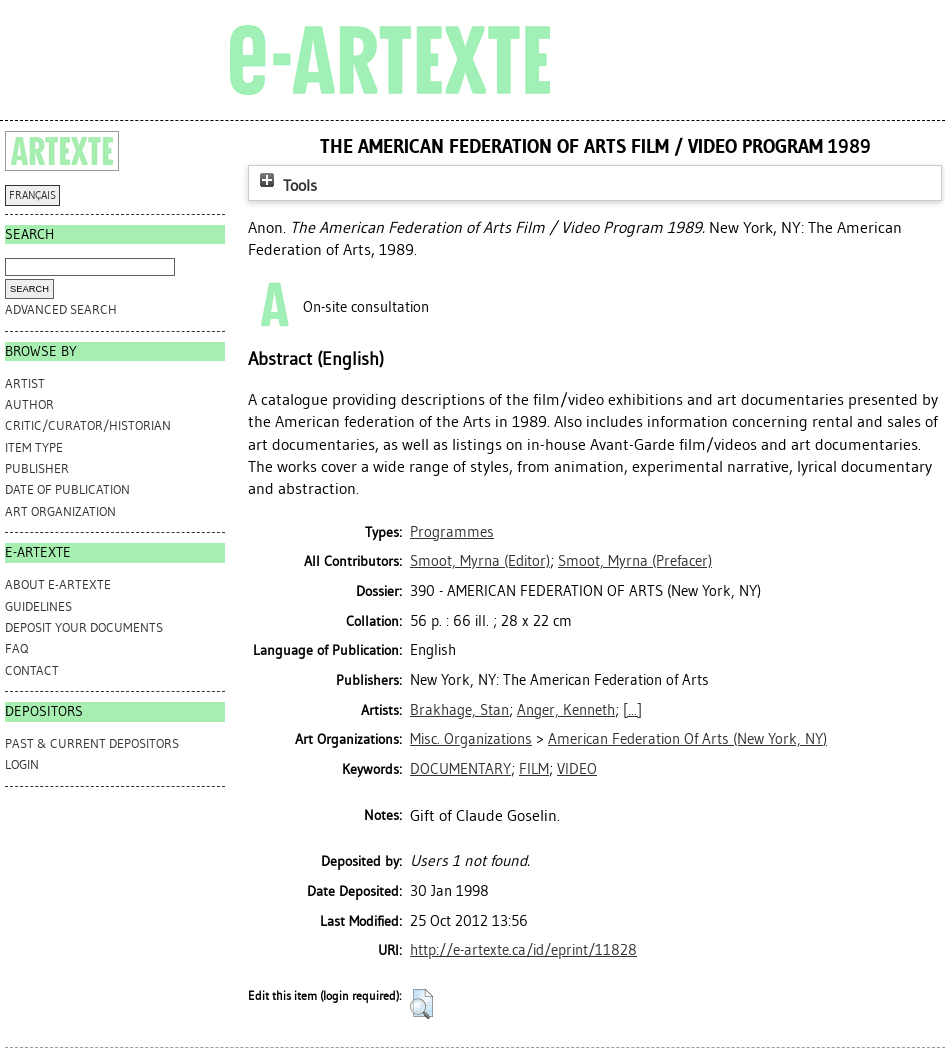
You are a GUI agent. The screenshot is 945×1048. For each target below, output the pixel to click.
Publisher (37, 468)
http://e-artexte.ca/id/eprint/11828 (523, 950)
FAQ (16, 648)
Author (29, 404)
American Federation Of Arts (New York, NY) (687, 739)
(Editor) (480, 561)
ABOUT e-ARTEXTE (58, 584)
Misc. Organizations (471, 739)
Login (22, 764)
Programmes (452, 532)
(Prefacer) (635, 561)
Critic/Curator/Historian (88, 425)
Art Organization (60, 511)
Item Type (34, 447)
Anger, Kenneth (566, 710)
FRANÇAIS (32, 195)
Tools (286, 185)
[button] (421, 1004)
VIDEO (577, 769)
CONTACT (32, 670)
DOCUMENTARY (460, 769)
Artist (25, 383)
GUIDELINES (38, 606)
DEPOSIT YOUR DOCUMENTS (84, 627)
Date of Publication (67, 489)
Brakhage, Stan (459, 710)
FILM (534, 769)
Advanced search (61, 309)
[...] (632, 710)
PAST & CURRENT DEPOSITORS (92, 743)
